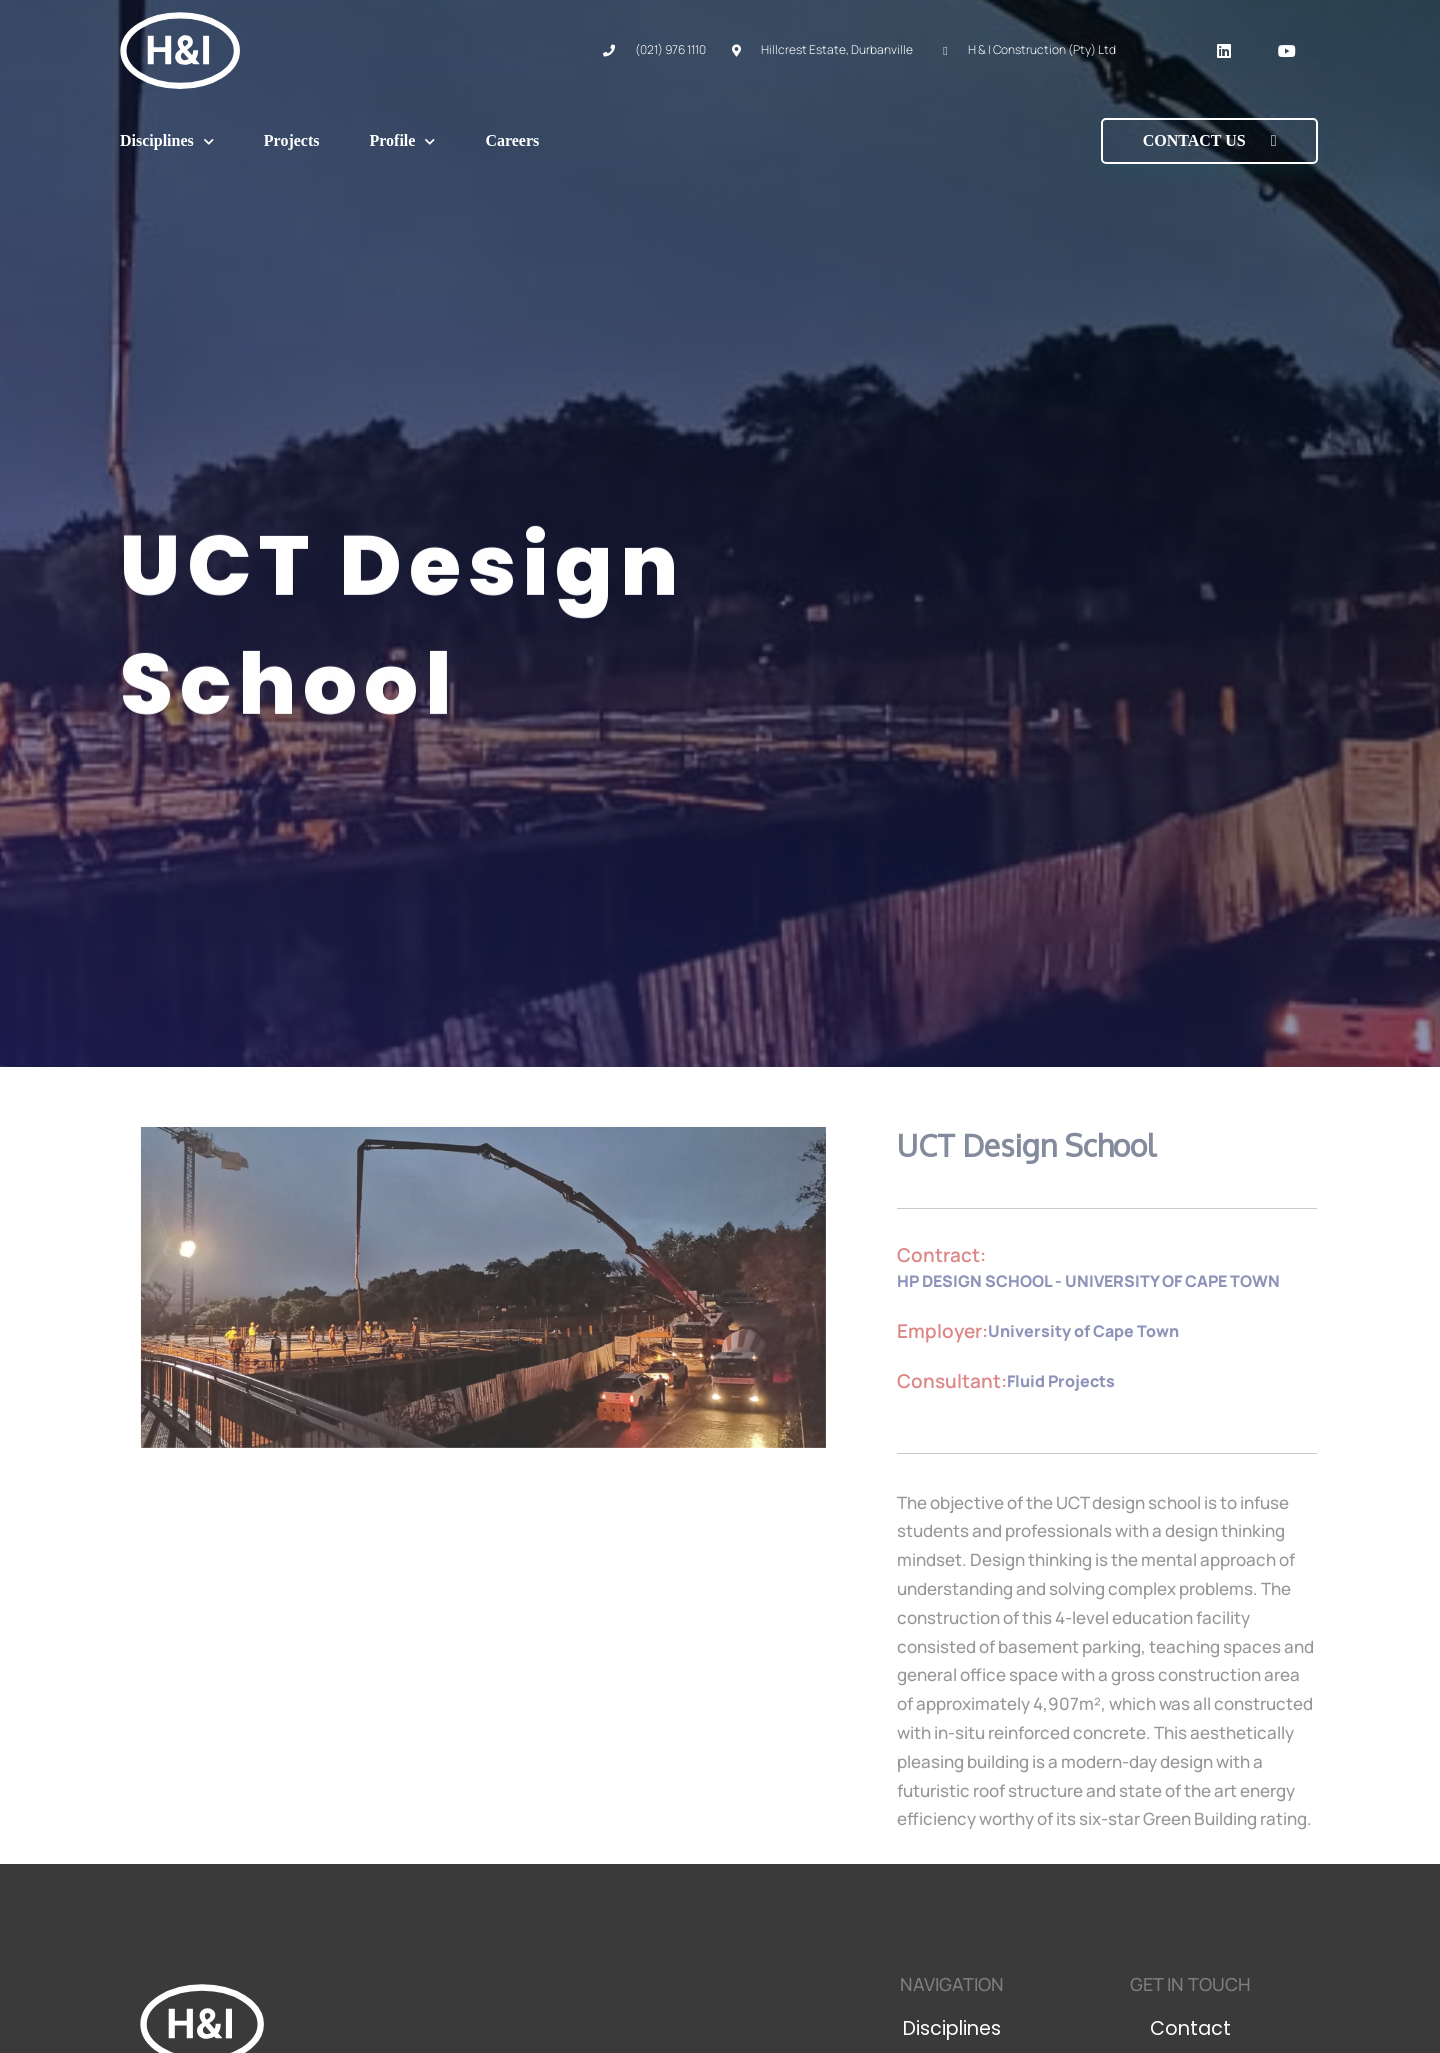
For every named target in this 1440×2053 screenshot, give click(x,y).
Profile (402, 141)
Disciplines (167, 141)
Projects (292, 140)
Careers (512, 140)
